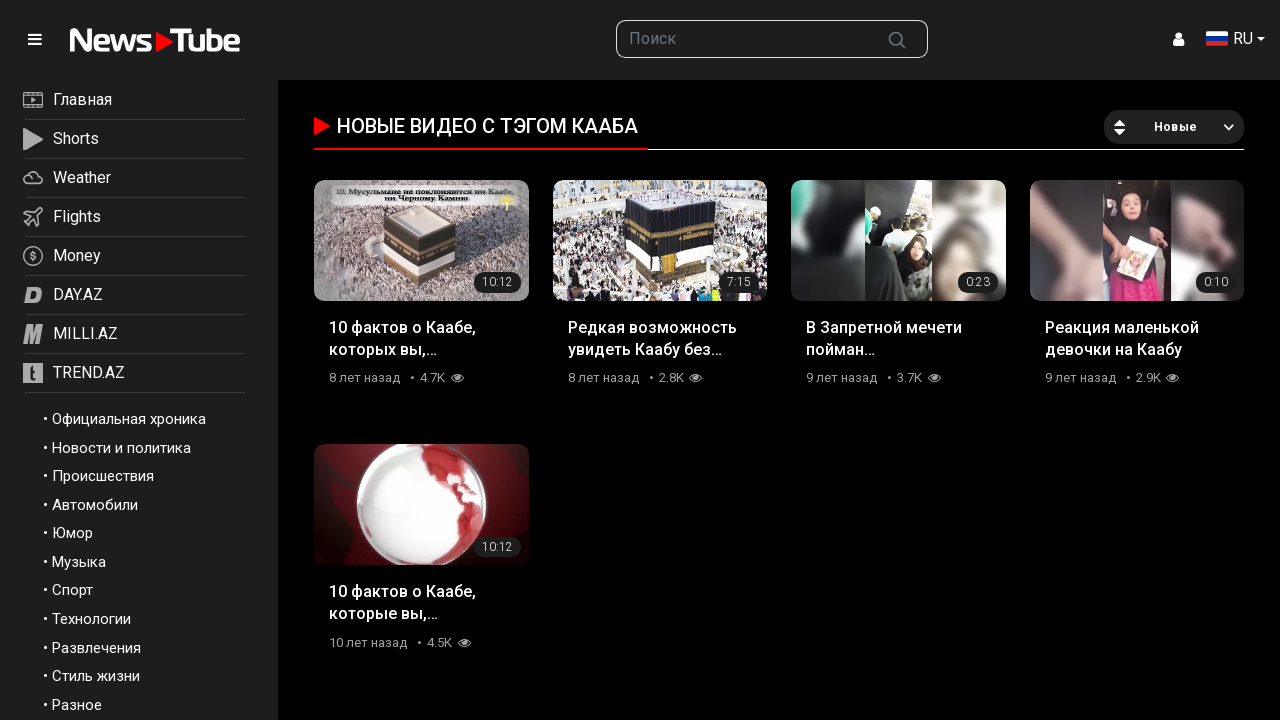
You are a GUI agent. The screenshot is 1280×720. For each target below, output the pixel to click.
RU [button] (1229, 38)
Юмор (72, 533)
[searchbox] (742, 39)
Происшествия (103, 476)
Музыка (79, 562)
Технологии (91, 619)
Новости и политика (121, 448)
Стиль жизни (96, 676)
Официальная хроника (129, 419)
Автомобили (95, 505)
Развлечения (96, 648)
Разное (77, 705)
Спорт (72, 590)
